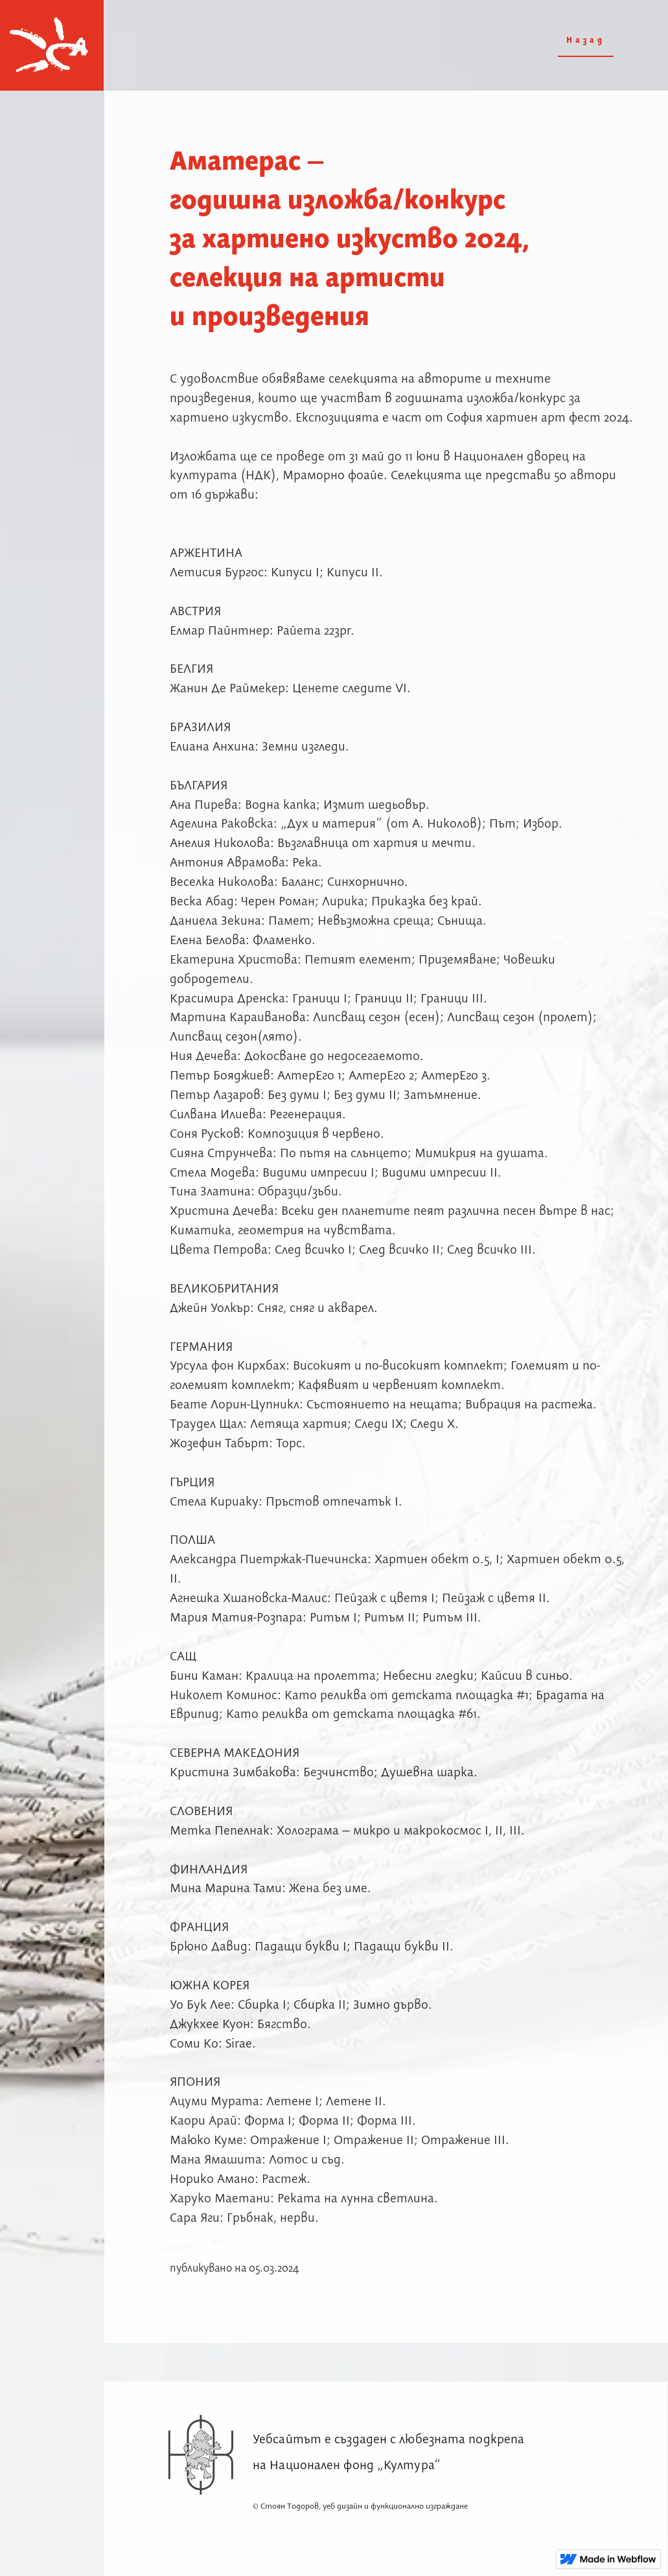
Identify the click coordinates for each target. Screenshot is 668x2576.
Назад (585, 40)
